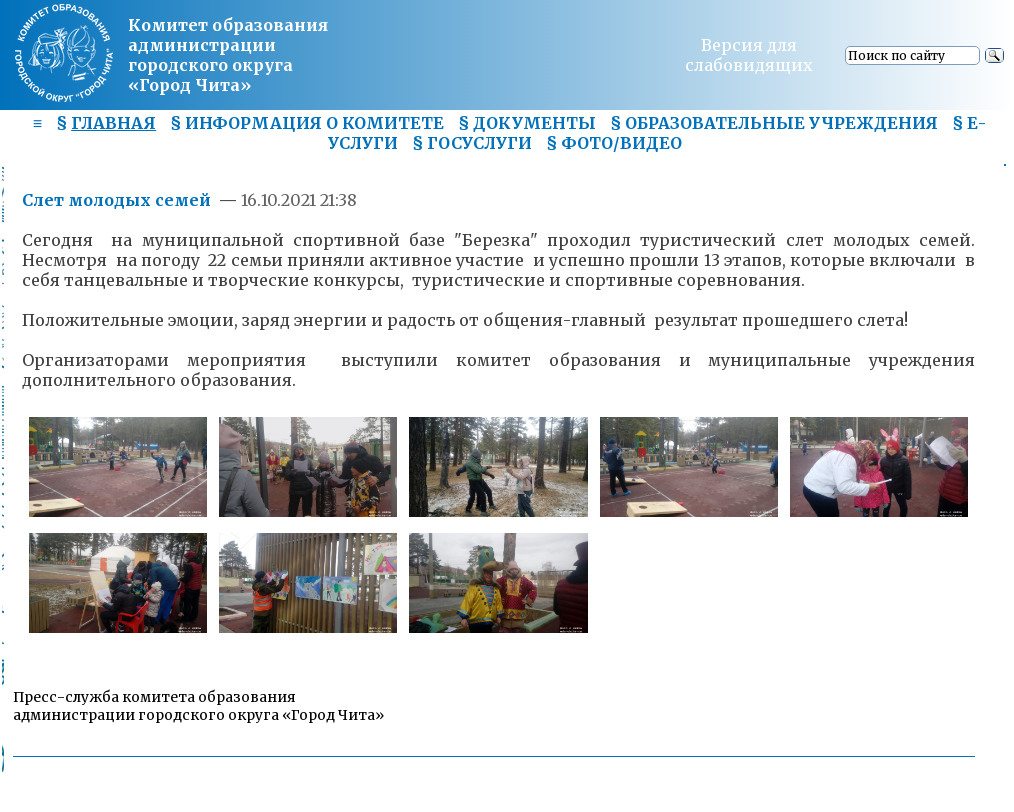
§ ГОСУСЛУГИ (472, 143)
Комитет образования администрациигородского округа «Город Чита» (228, 55)
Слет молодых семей (118, 200)
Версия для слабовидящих (749, 55)
